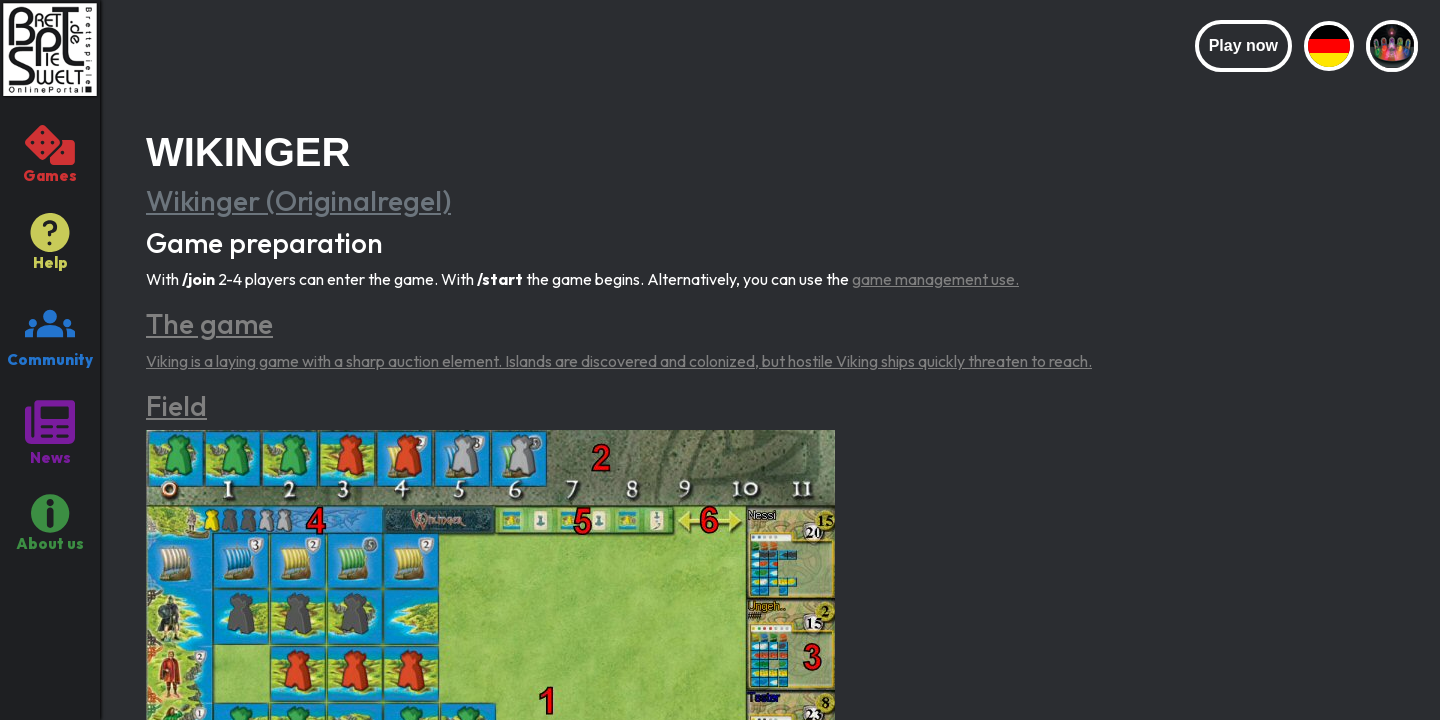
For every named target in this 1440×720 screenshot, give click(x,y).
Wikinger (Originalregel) (298, 200)
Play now (1243, 45)
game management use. (935, 279)
